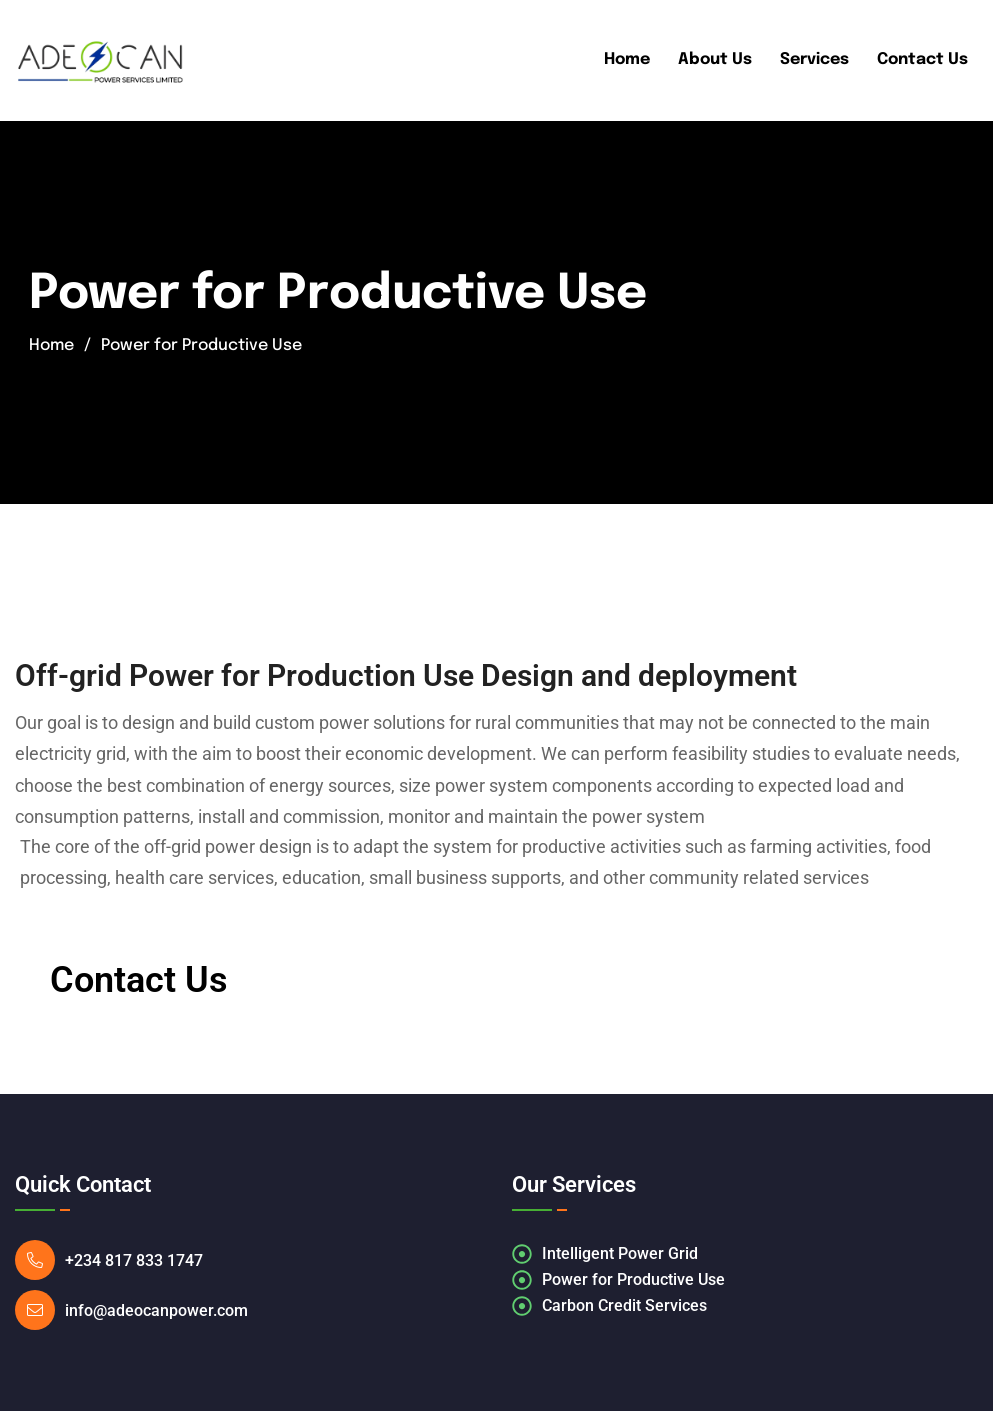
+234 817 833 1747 (140, 1260)
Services (814, 59)
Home (627, 59)
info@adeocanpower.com (156, 1310)
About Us (715, 59)
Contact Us (922, 59)
